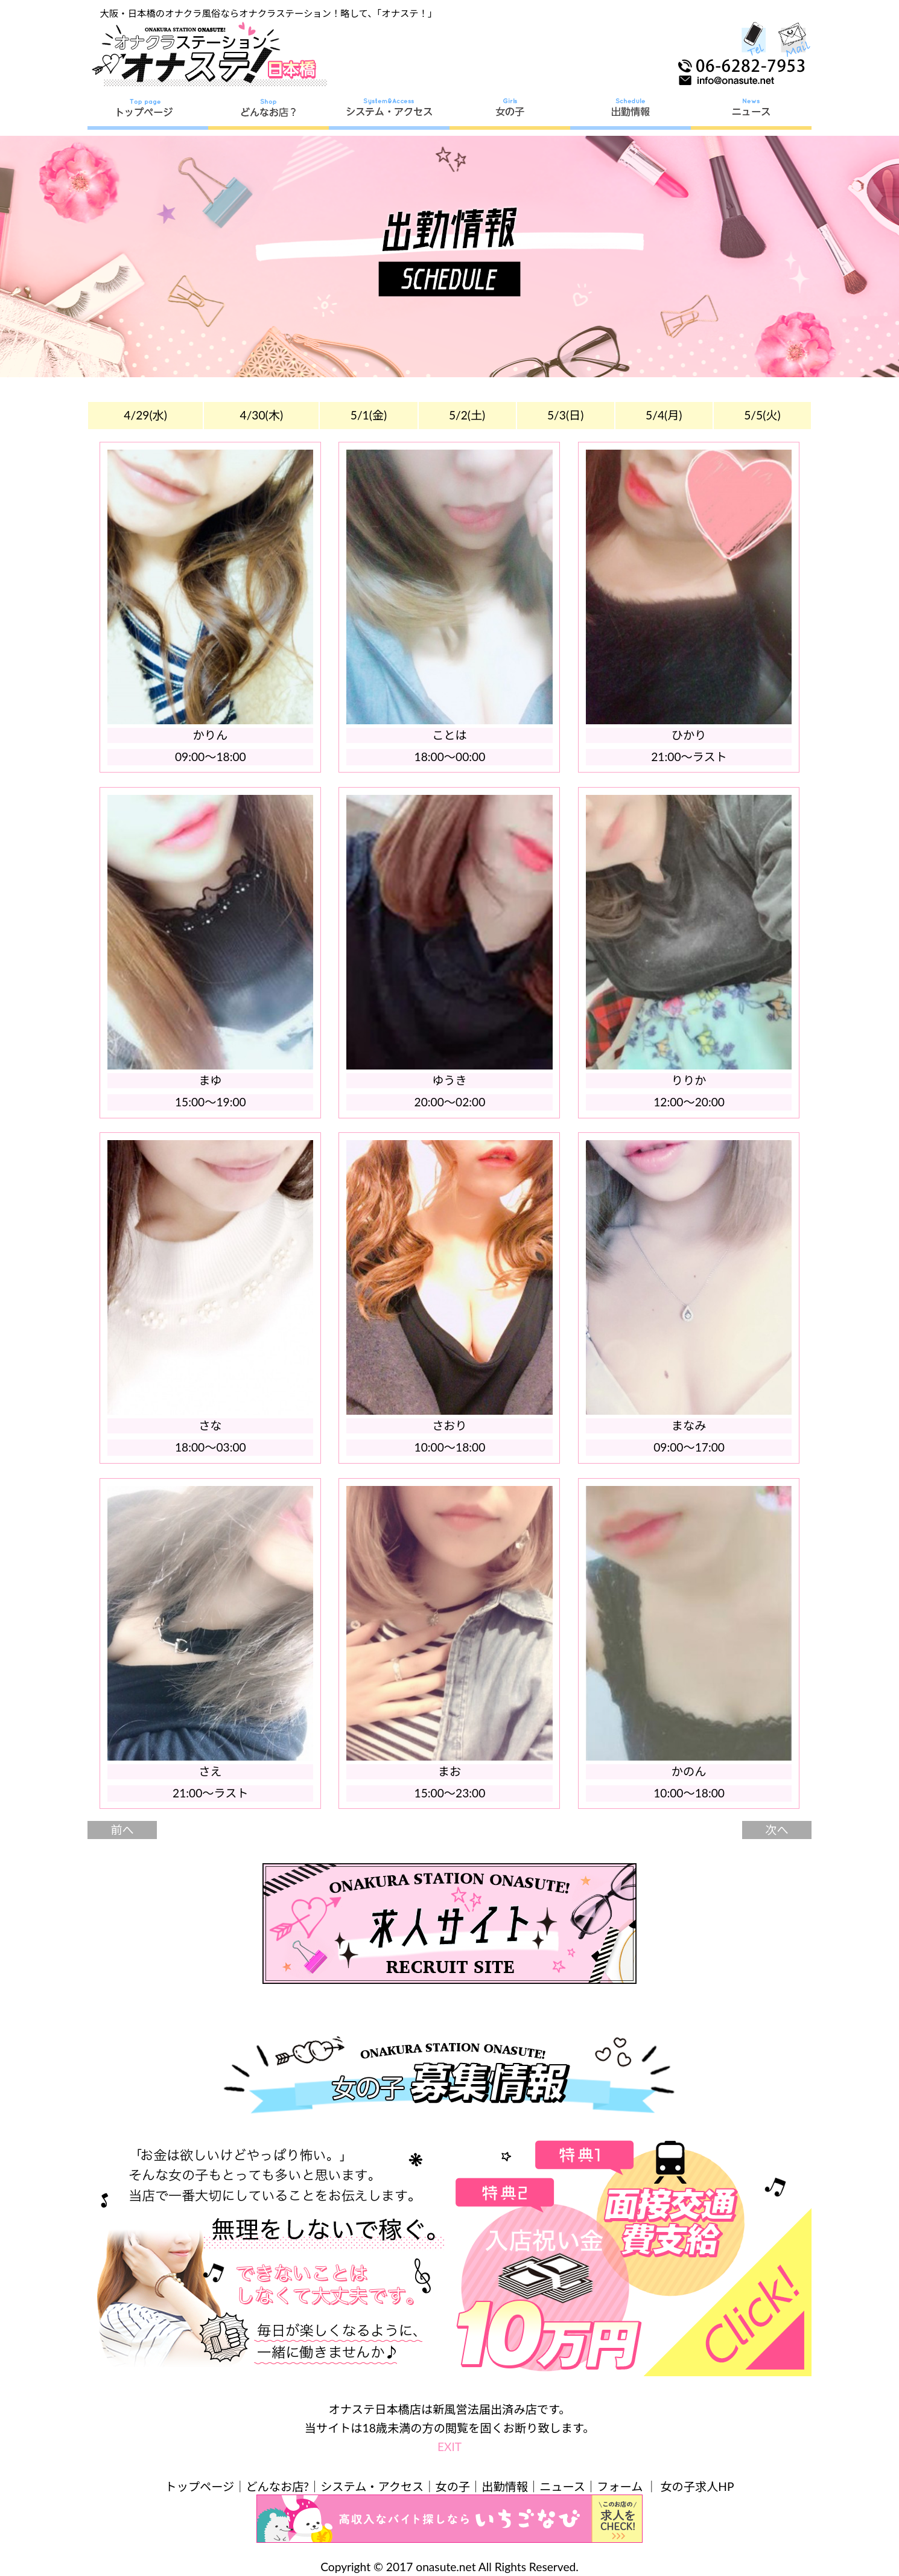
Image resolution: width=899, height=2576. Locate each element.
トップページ (200, 2486)
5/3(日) (565, 415)
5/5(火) (762, 415)
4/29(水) (145, 415)
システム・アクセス (372, 2486)
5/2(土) (467, 415)
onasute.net (445, 2567)
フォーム (620, 2486)
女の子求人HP (697, 2486)
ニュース (562, 2486)
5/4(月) (664, 415)
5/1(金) (369, 415)
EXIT (449, 2446)
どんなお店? (277, 2486)
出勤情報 (504, 2486)
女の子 (453, 2486)
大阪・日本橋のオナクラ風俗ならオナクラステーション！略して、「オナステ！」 (268, 13)
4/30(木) (262, 415)
